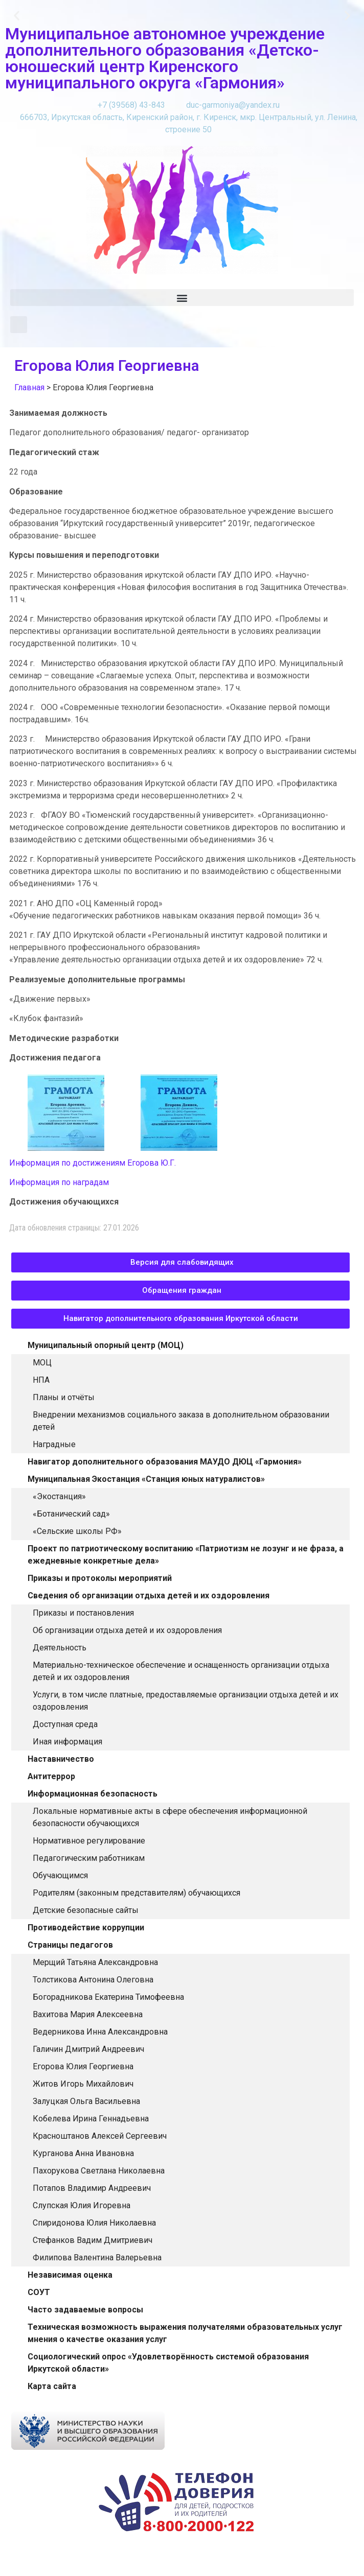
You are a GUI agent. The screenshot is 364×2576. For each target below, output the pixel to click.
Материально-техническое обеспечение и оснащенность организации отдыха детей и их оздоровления (181, 1671)
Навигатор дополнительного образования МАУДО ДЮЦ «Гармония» (165, 1462)
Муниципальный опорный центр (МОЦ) (106, 1345)
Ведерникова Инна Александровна (100, 2032)
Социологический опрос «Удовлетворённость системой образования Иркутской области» (168, 2363)
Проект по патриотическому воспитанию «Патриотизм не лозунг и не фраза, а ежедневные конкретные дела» (186, 1555)
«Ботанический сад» (71, 1514)
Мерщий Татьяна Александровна (95, 1962)
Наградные (54, 1444)
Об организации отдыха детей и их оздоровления (127, 1630)
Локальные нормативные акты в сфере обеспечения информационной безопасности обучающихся (170, 1817)
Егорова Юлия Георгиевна (83, 2066)
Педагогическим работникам (89, 1858)
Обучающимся (60, 1875)
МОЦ (42, 1362)
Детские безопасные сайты (86, 1910)
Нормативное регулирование (89, 1841)
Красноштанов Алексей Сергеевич (100, 2136)
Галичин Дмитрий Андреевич (88, 2049)
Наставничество (61, 1759)
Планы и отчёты (64, 1397)
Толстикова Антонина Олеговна (93, 1979)
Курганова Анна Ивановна (83, 2153)
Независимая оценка (70, 2275)
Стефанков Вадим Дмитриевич (92, 2240)
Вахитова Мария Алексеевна (88, 2014)
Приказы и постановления (83, 1613)
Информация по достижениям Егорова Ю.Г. (92, 1163)
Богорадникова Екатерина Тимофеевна (108, 1997)
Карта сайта (52, 2386)
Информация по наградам (59, 1182)
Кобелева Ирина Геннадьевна (91, 2118)
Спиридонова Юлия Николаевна (94, 2223)
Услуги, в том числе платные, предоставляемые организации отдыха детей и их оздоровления (185, 1701)
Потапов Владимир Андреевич (92, 2188)
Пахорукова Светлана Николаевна (99, 2171)
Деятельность (59, 1647)
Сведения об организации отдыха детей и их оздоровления (148, 1595)
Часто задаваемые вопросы (85, 2309)
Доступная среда (65, 1724)
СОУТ (39, 2292)
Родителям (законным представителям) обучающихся (136, 1893)
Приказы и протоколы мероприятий (100, 1578)
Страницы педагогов (70, 1945)
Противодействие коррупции (86, 1927)
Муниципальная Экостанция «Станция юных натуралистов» (146, 1479)
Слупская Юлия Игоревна (81, 2205)
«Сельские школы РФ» (77, 1531)
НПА (41, 1380)
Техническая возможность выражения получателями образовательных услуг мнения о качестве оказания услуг (185, 2333)
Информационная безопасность (92, 1794)
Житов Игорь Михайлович (83, 2084)
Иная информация (67, 1741)
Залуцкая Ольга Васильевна (86, 2101)
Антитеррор (51, 1776)
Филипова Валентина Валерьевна (97, 2257)
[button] (16, 15)
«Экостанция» (59, 1496)
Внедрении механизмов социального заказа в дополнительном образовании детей (181, 1421)
